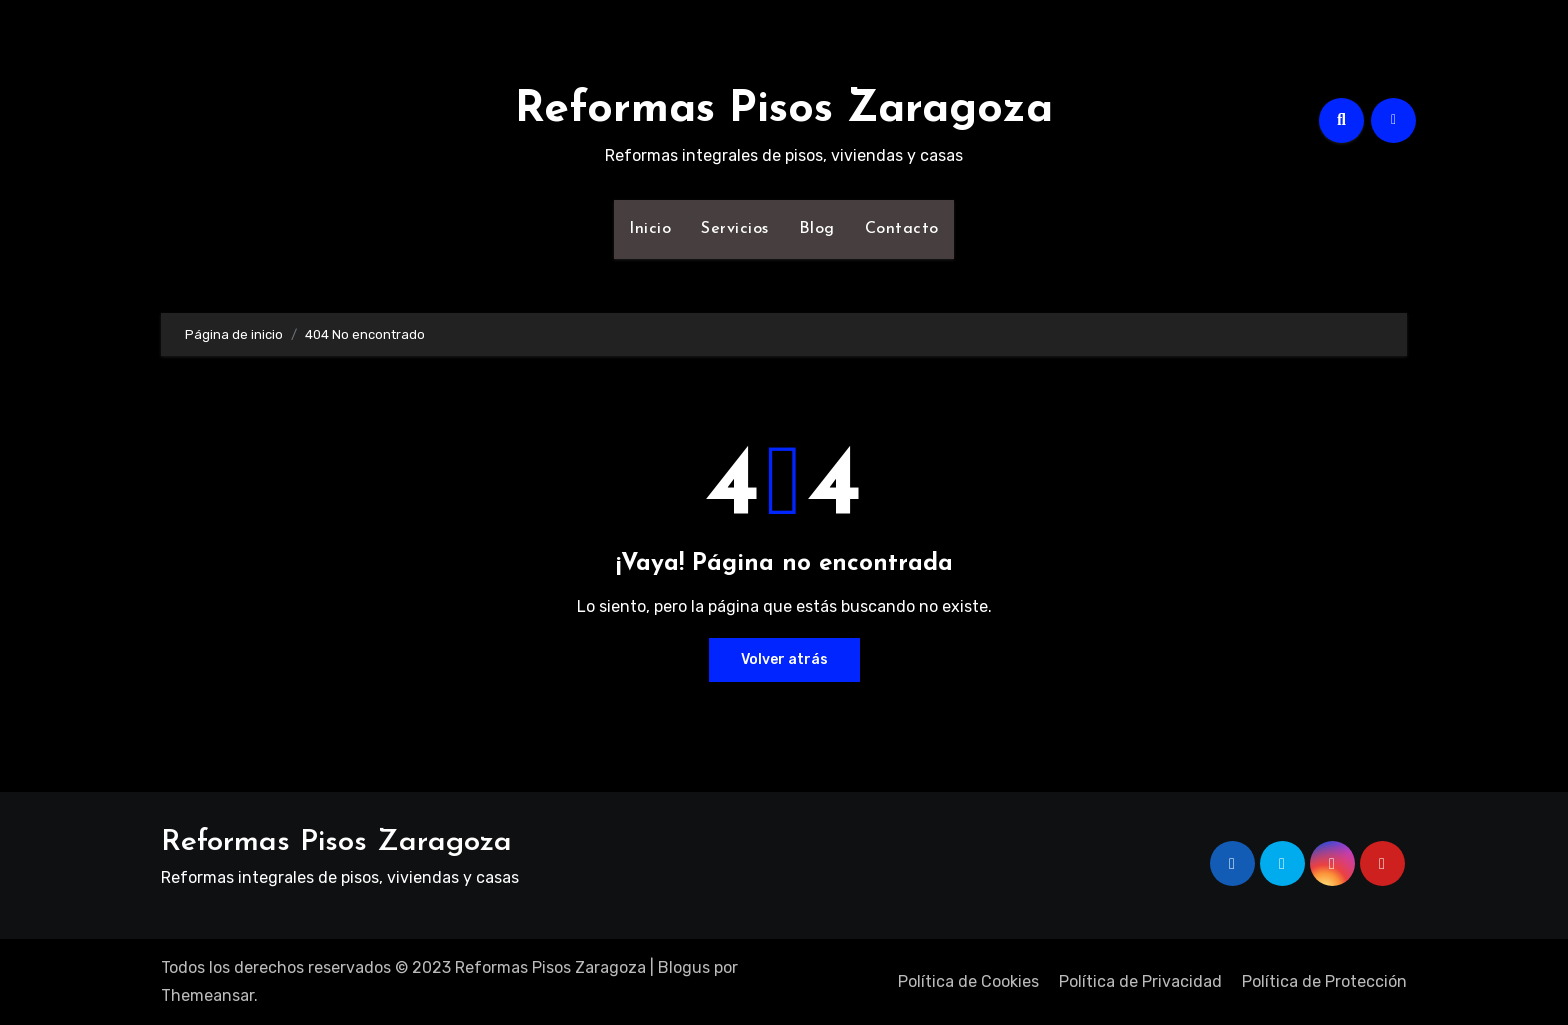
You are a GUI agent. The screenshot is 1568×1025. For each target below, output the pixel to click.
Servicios (735, 229)
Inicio (650, 229)
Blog (817, 229)
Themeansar (207, 995)
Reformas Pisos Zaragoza (784, 110)
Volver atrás (784, 659)
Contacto (902, 229)
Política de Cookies (968, 981)
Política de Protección (1324, 981)
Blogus (684, 967)
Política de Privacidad (1140, 981)
